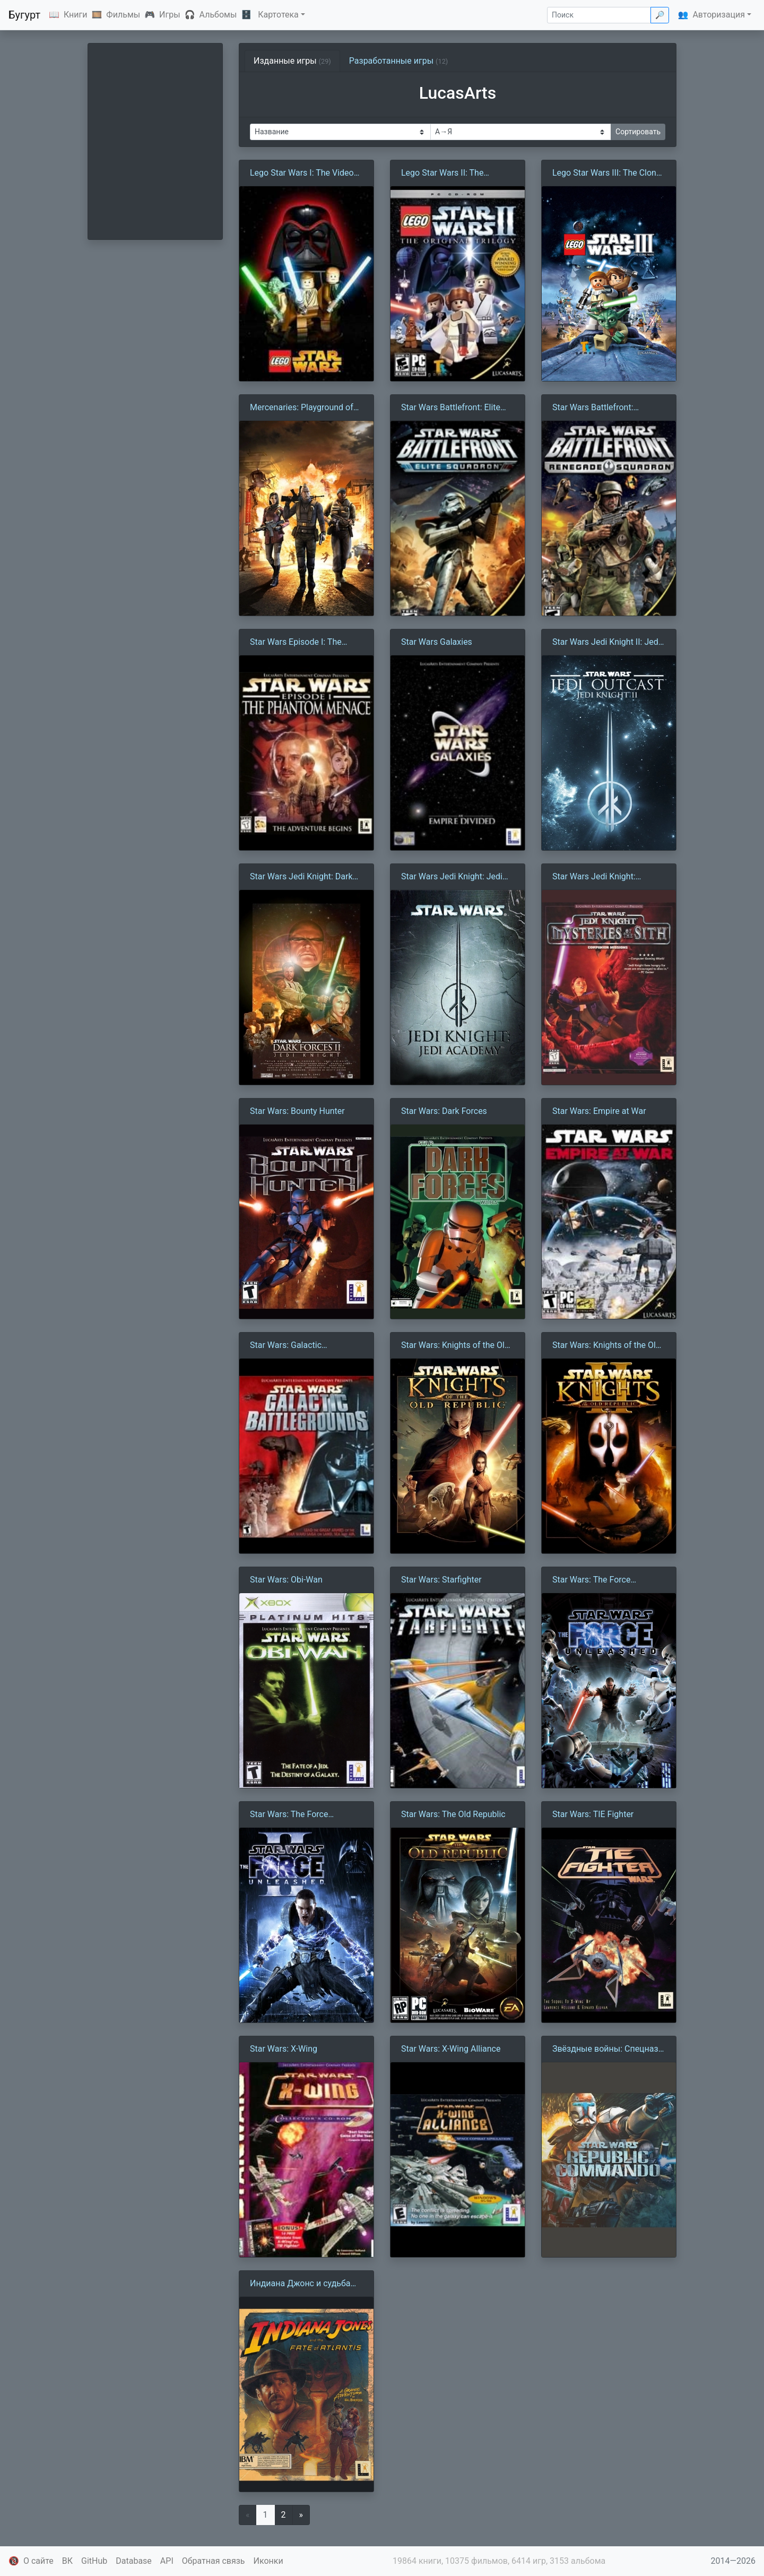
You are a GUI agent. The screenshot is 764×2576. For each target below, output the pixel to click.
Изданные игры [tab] (292, 61)
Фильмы (123, 15)
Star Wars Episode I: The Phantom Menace (296, 643)
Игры (169, 15)
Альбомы (218, 15)
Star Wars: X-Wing (283, 2049)
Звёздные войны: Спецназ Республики (605, 2049)
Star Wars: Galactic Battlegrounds (286, 1346)
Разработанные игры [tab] (398, 61)
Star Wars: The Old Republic (453, 1814)
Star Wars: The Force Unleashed (591, 1580)
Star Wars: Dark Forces (444, 1111)
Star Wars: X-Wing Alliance (450, 2049)
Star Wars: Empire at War (599, 1111)
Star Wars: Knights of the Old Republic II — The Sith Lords (606, 1346)
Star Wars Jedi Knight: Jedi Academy (451, 877)
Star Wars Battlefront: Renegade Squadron (592, 408)
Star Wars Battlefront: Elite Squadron (450, 408)
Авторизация (718, 15)
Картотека (278, 15)
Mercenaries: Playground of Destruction (301, 408)
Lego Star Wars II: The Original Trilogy (442, 173)
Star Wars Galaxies (436, 642)
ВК (67, 2561)
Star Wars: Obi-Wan (286, 1580)
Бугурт (24, 14)
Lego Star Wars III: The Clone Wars (606, 173)
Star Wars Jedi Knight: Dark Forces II (301, 877)
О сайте (38, 2561)
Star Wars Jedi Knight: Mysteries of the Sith (594, 877)
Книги (76, 15)
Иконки (268, 2561)
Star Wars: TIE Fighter (592, 1814)
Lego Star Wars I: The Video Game (302, 173)
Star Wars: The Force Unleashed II (289, 1815)
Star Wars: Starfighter (441, 1580)
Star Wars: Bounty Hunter (297, 1111)
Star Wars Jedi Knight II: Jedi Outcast (606, 643)
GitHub (94, 2561)
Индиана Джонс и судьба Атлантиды (300, 2284)
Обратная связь (213, 2561)
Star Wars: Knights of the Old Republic (455, 1346)
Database (134, 2561)
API (166, 2561)
